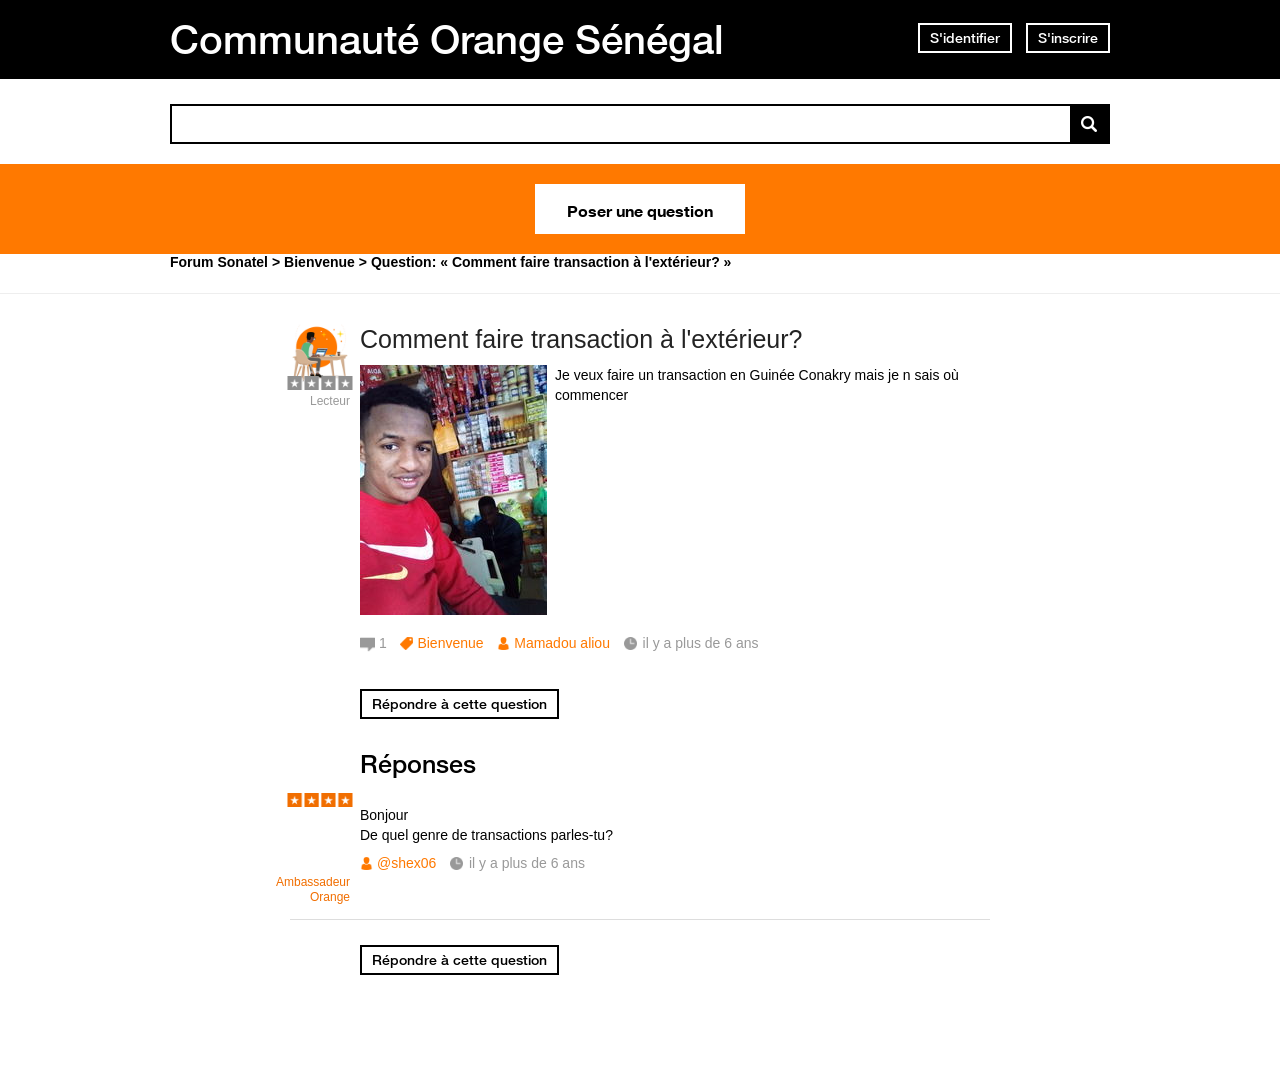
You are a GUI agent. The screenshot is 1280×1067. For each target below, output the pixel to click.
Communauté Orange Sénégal (447, 39)
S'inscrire (1068, 38)
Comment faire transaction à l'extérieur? (581, 339)
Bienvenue (450, 643)
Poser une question (640, 209)
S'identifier (965, 38)
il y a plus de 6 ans (527, 863)
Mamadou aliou (562, 643)
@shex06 (406, 863)
